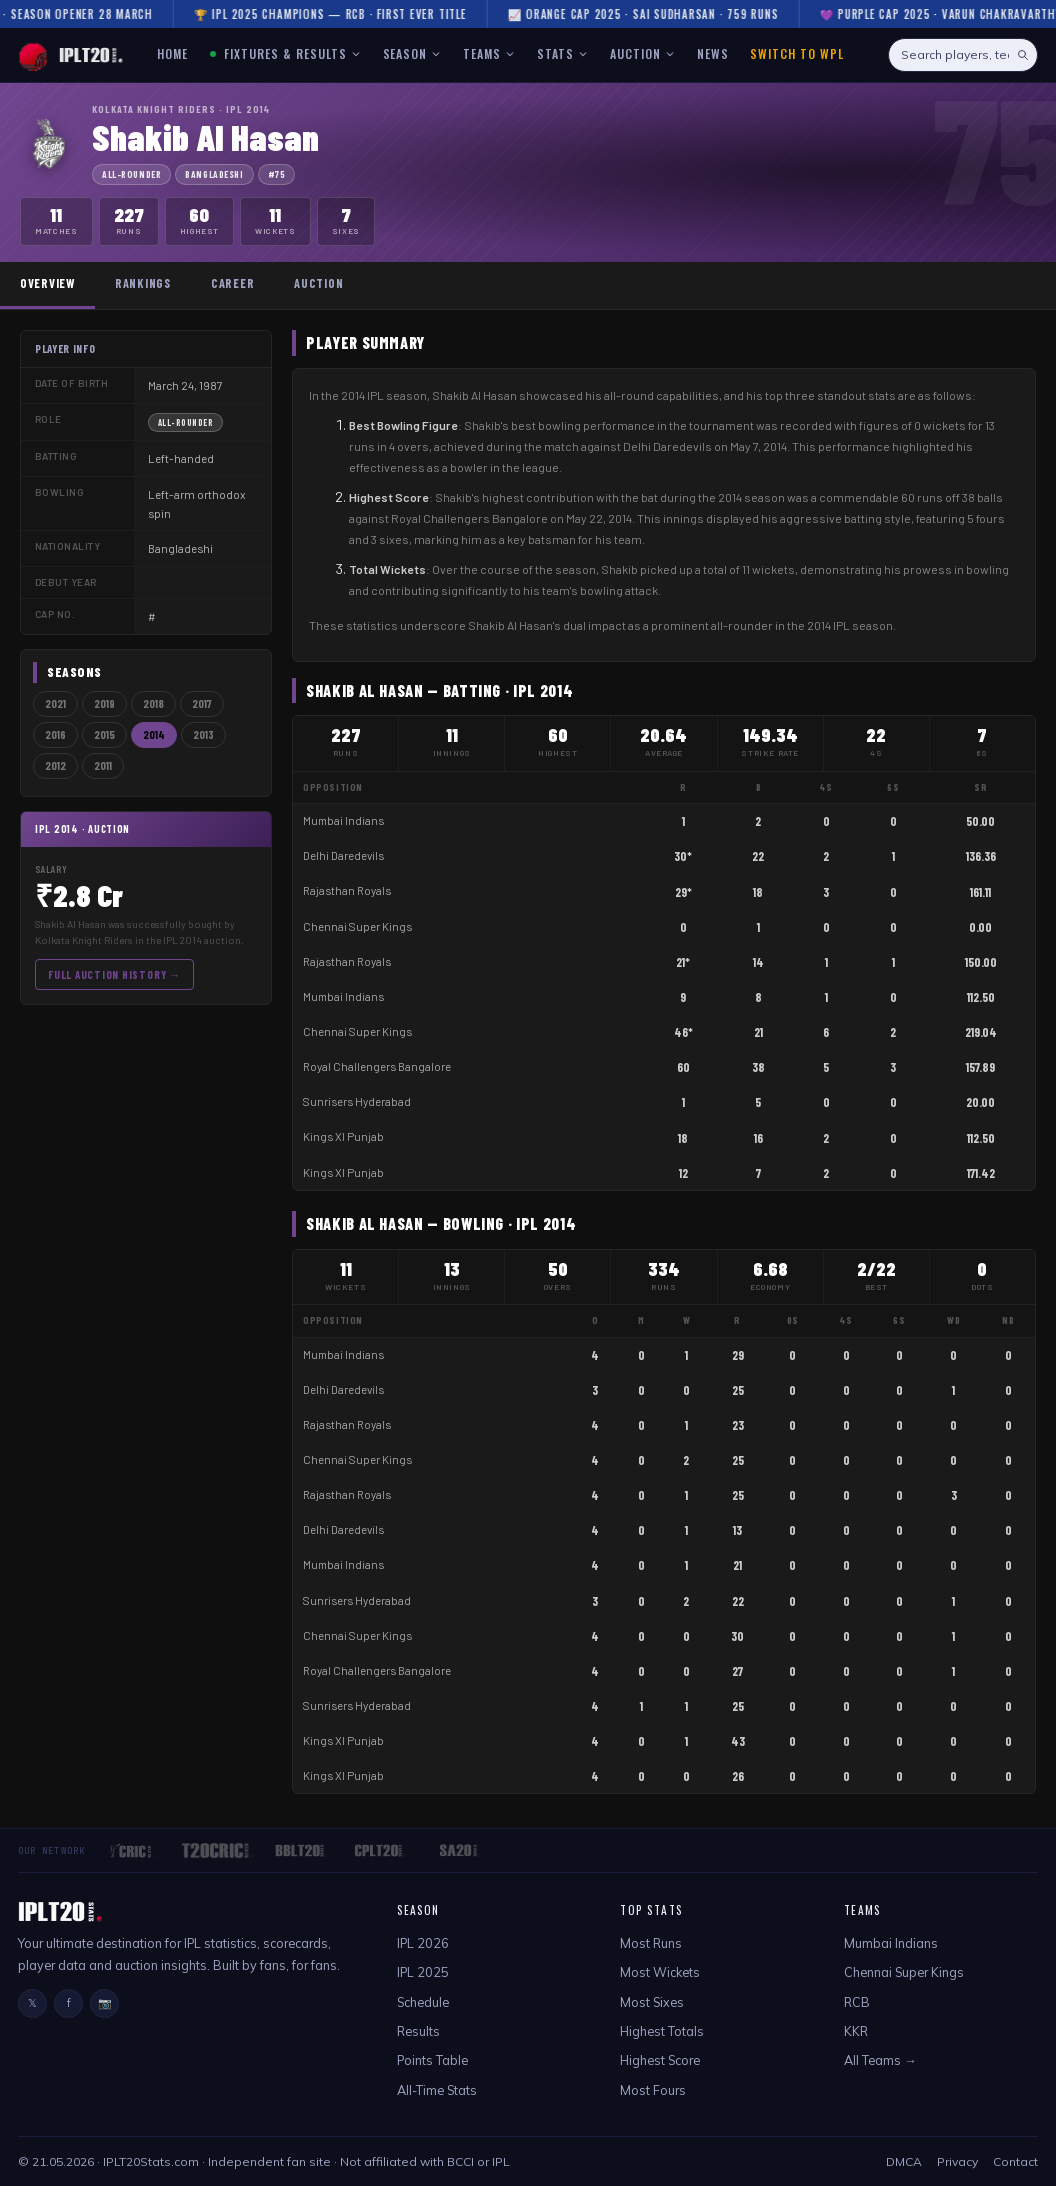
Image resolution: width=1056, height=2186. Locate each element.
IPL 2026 (423, 1943)
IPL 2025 (423, 1972)
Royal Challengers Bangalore (377, 1066)
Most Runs (651, 1943)
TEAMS (489, 53)
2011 (103, 765)
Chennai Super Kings (357, 926)
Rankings (143, 283)
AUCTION (642, 53)
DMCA (904, 2161)
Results (418, 2031)
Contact (1015, 2161)
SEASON (412, 53)
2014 (154, 734)
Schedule (423, 2002)
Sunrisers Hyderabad (357, 1101)
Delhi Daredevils (343, 855)
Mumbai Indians (343, 820)
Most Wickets (660, 1972)
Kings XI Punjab (343, 1136)
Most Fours (653, 2090)
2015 (104, 734)
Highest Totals (662, 2031)
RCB (857, 2002)
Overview (47, 283)
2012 (55, 765)
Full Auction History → (114, 974)
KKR (856, 2031)
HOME (172, 53)
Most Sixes (652, 2002)
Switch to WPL (796, 53)
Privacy (957, 2161)
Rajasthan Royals (347, 890)
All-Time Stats (437, 2090)
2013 (203, 734)
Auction (318, 283)
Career (232, 283)
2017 (202, 703)
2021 (55, 703)
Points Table (432, 2060)
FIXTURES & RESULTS (285, 53)
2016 (55, 734)
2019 (104, 703)
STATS (562, 53)
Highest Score (660, 2060)
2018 (153, 703)
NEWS (713, 53)
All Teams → (880, 2060)
